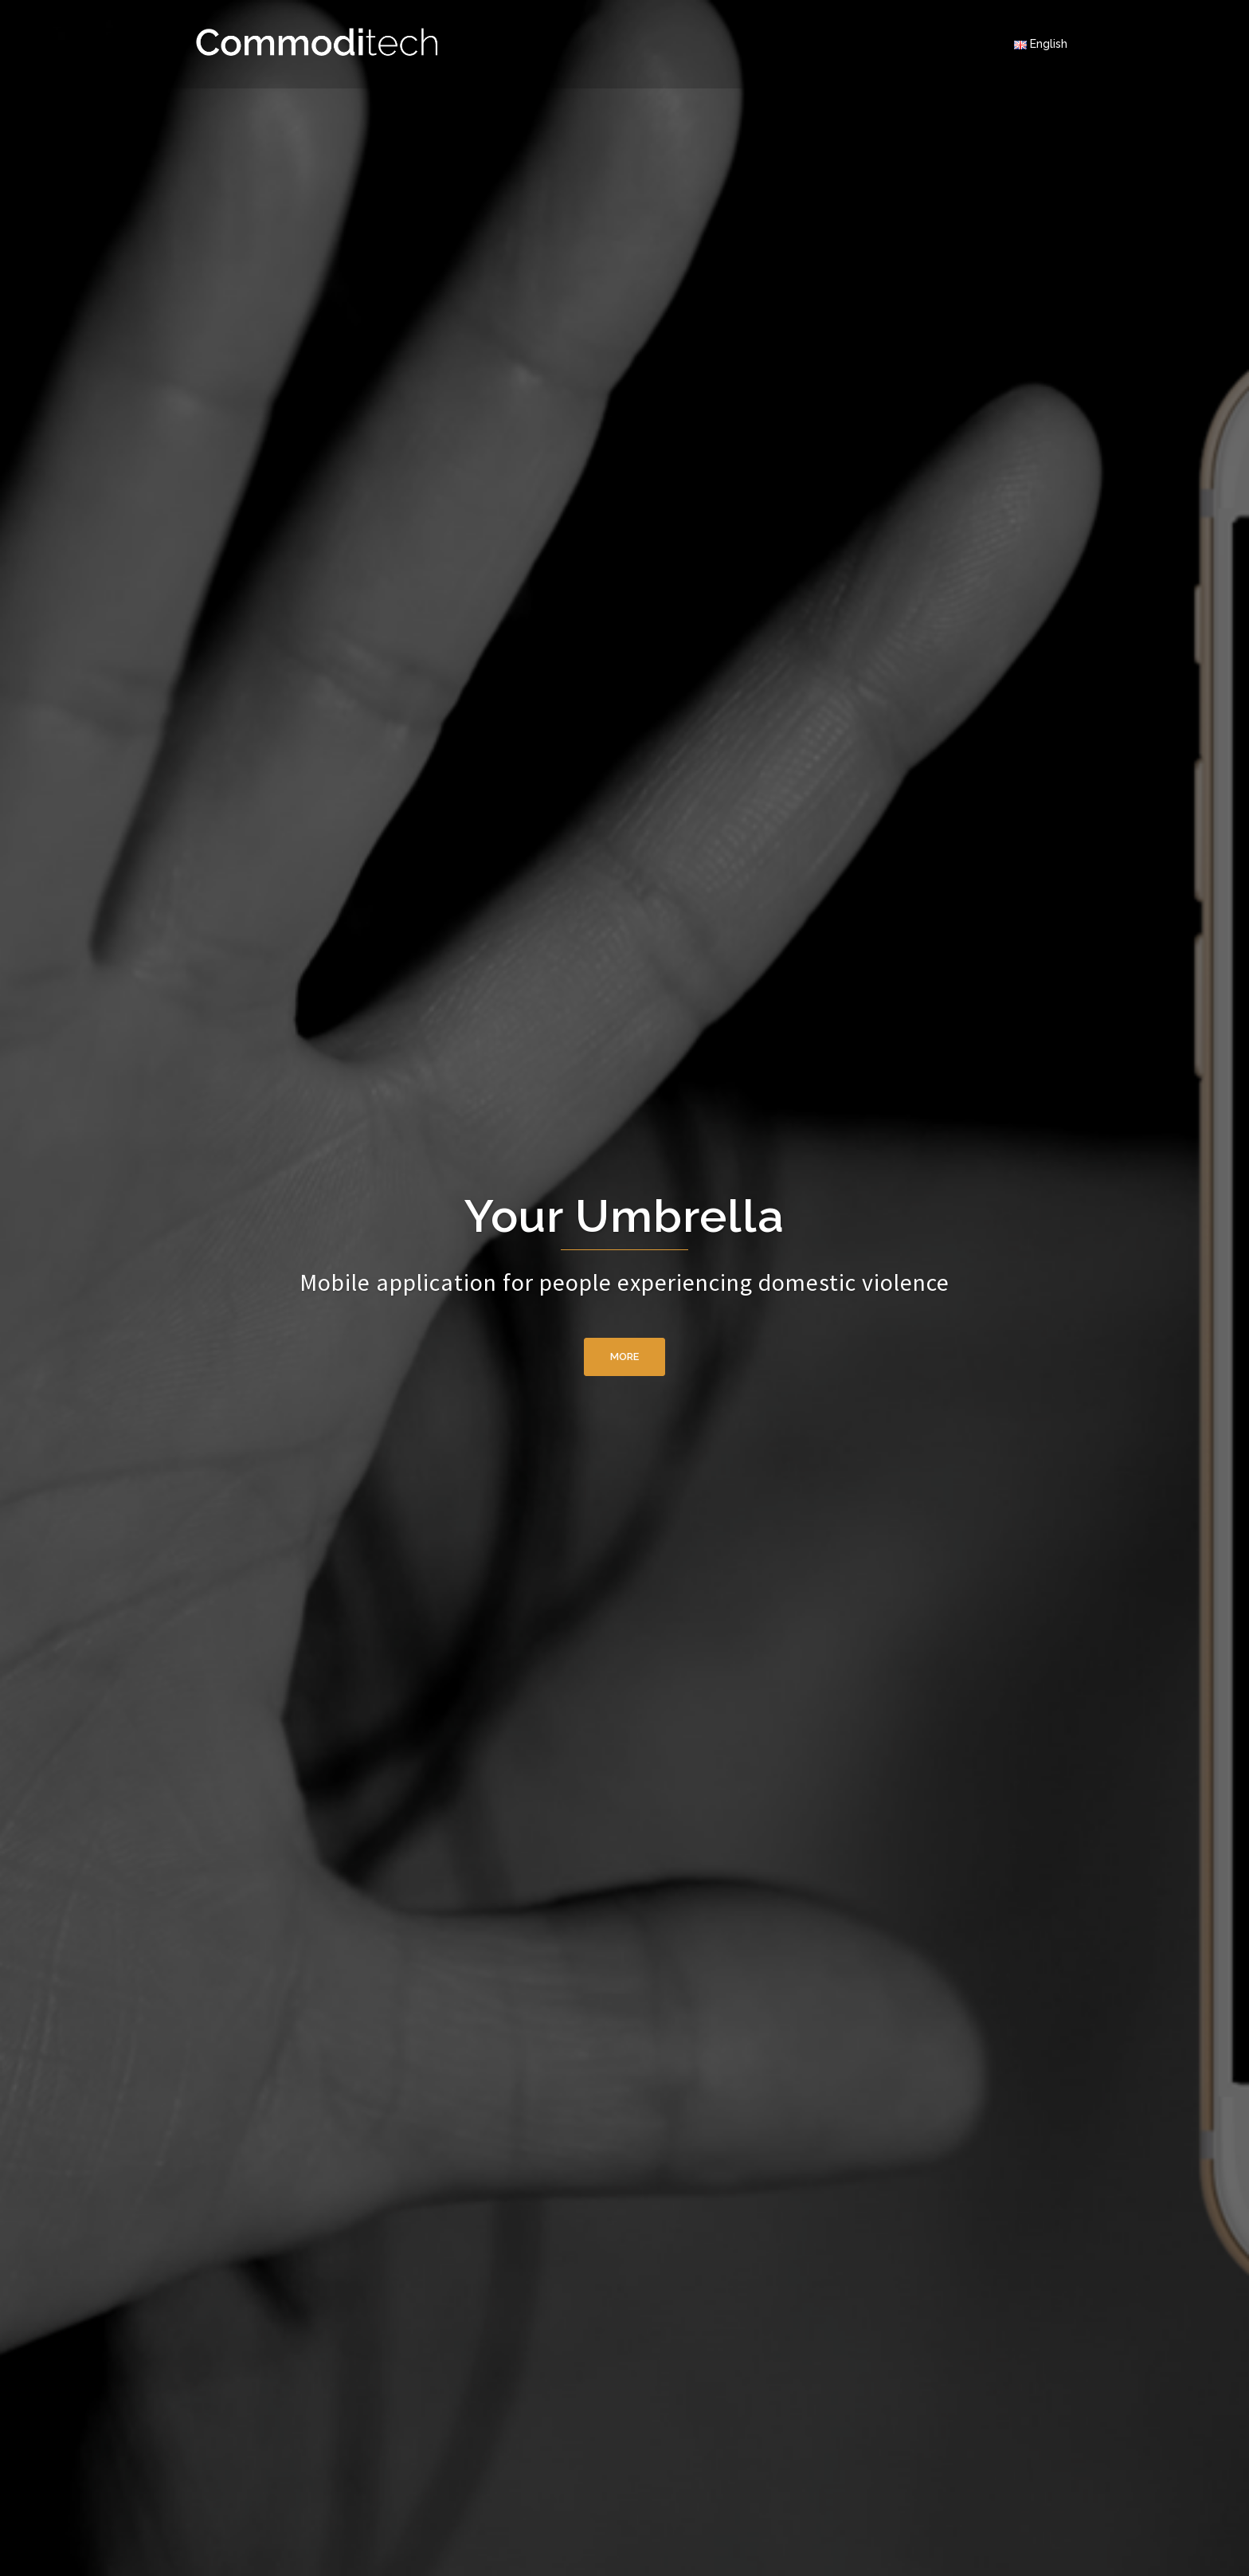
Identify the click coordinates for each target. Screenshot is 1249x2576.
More (624, 1357)
